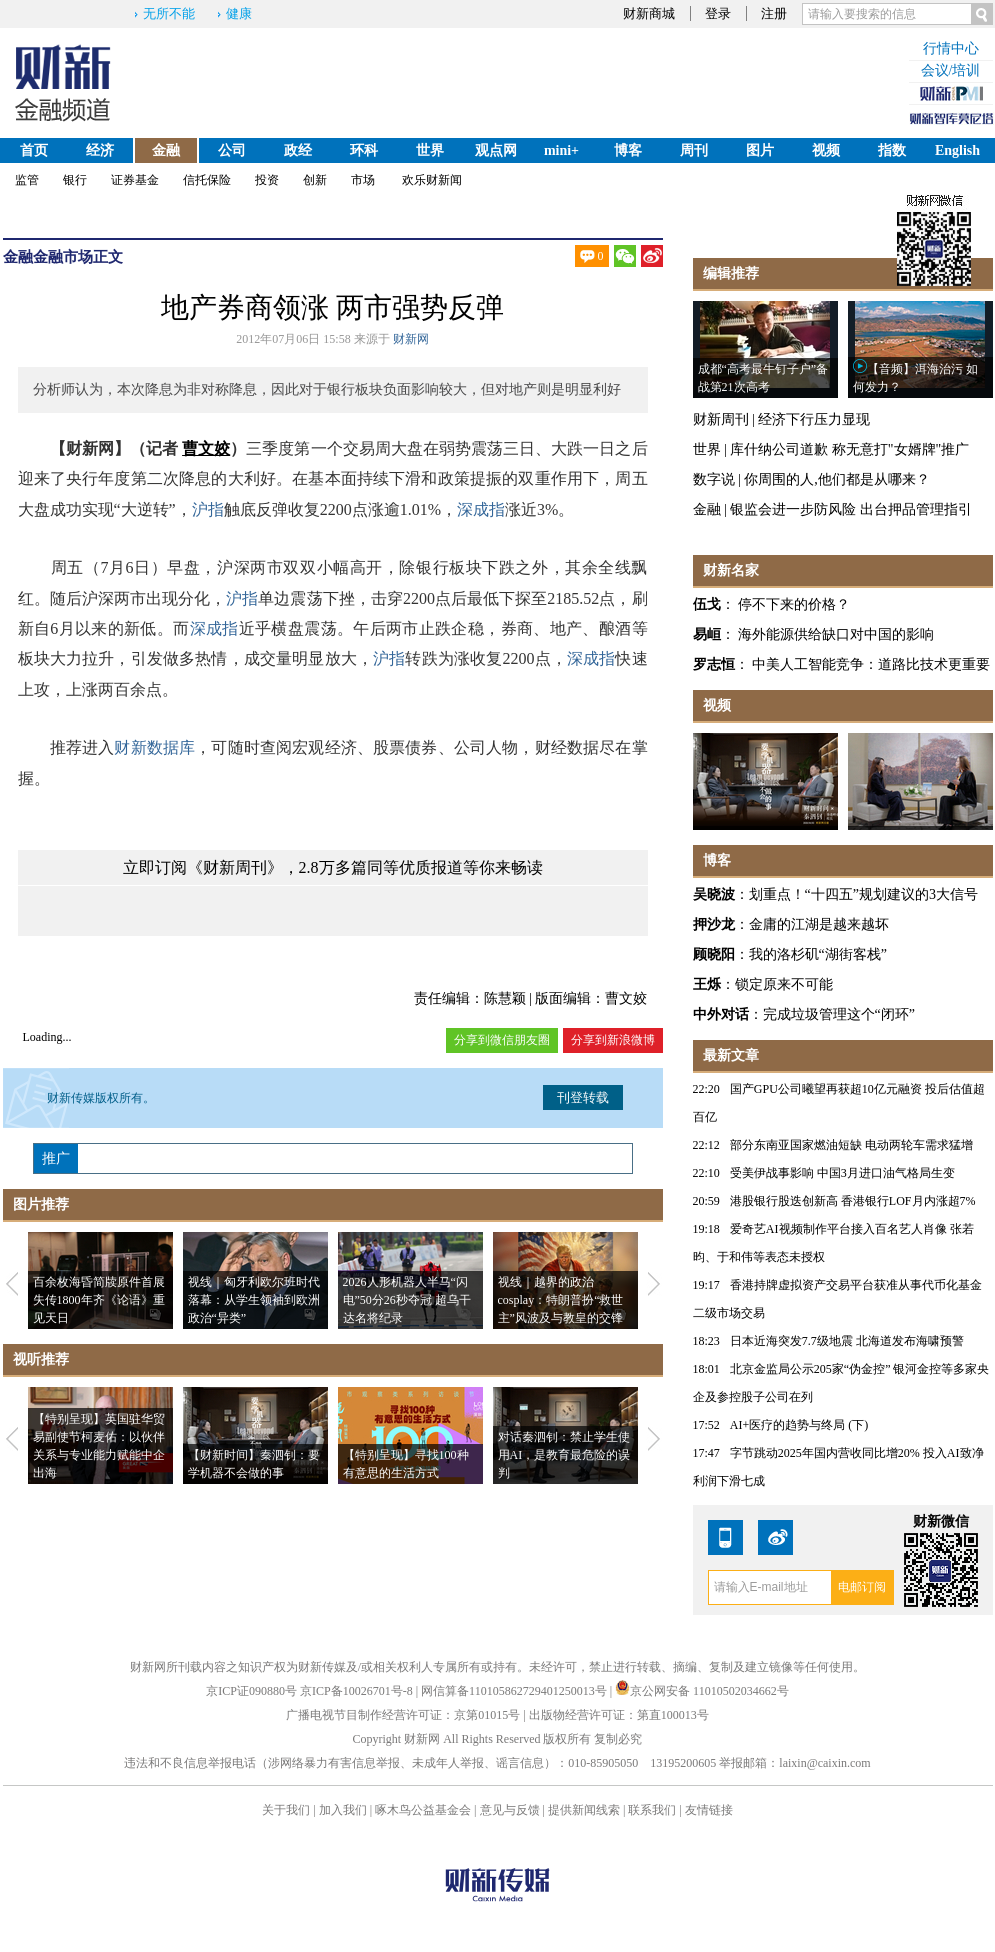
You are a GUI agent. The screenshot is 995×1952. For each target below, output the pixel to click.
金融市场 (63, 257)
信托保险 (207, 180)
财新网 (411, 339)
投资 (267, 180)
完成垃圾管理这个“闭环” (839, 1014)
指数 (892, 150)
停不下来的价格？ (794, 604)
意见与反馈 (510, 1810)
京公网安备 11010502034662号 (702, 1691)
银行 (75, 180)
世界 (430, 150)
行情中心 (951, 48)
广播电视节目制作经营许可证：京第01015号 (403, 1715)
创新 (315, 180)
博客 (628, 150)
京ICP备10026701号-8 (358, 1691)
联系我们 (652, 1810)
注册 (774, 13)
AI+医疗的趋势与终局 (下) (799, 1425)
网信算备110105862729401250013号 (515, 1691)
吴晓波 (714, 894)
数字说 (714, 479)
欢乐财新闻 (432, 180)
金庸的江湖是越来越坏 (819, 924)
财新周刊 (721, 419)
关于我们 (286, 1810)
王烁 (707, 984)
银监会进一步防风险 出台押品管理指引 (851, 509)
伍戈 (707, 604)
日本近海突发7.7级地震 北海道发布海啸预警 (847, 1341)
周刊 (694, 150)
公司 (232, 150)
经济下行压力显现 (814, 419)
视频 (826, 150)
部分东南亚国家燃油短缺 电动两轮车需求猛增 (851, 1145)
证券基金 (135, 180)
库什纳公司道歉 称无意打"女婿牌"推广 (849, 449)
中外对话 (721, 1014)
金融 (166, 150)
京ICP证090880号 (251, 1691)
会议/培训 (951, 70)
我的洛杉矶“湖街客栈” (818, 954)
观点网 (496, 150)
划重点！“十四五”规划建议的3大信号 (863, 894)
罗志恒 (714, 664)
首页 (34, 150)
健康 (239, 13)
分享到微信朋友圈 (502, 1040)
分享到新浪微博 (613, 1040)
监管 (27, 180)
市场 (363, 180)
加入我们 (343, 1810)
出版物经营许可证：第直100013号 (619, 1715)
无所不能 (169, 13)
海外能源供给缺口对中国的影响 (836, 634)
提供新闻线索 (584, 1810)
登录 (718, 13)
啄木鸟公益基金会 (424, 1810)
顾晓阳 (714, 954)
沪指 (208, 509)
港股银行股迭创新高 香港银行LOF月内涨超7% (853, 1201)
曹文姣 (206, 448)
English (957, 150)
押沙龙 (714, 924)
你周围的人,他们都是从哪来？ (837, 479)
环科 (364, 150)
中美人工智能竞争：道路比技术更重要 (871, 664)
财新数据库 (154, 747)
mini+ (561, 150)
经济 (100, 150)
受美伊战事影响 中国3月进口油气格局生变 (842, 1173)
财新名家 (731, 570)
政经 (298, 150)
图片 (760, 150)
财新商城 (649, 13)
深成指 (481, 509)
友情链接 (709, 1810)
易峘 (707, 634)
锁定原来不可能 (784, 984)
